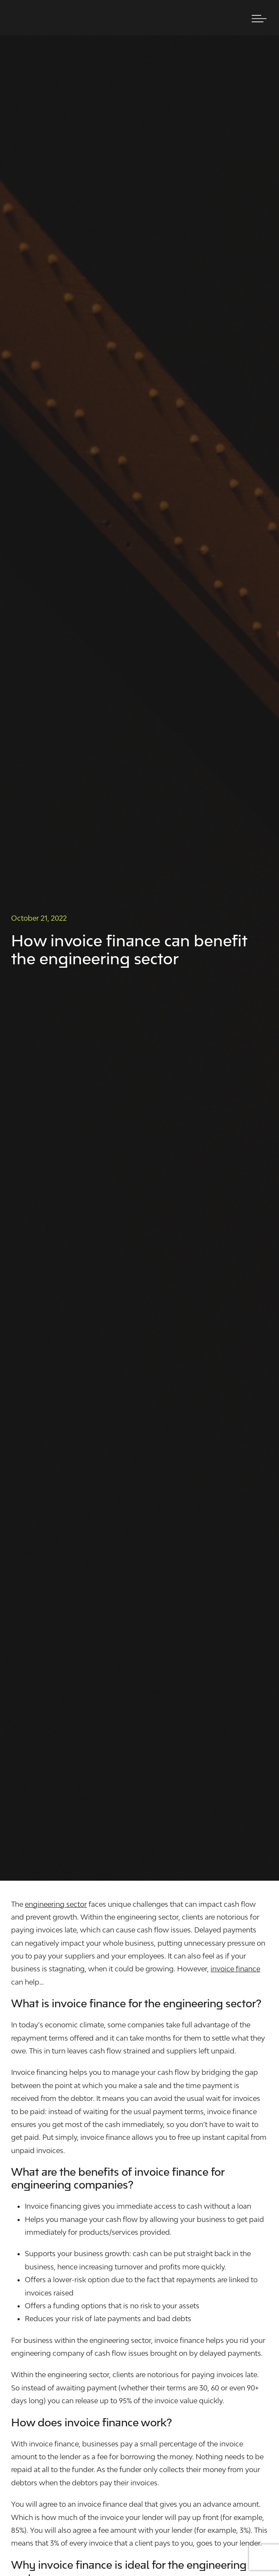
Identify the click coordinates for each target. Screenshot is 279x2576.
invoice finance (235, 1968)
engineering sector (56, 1904)
